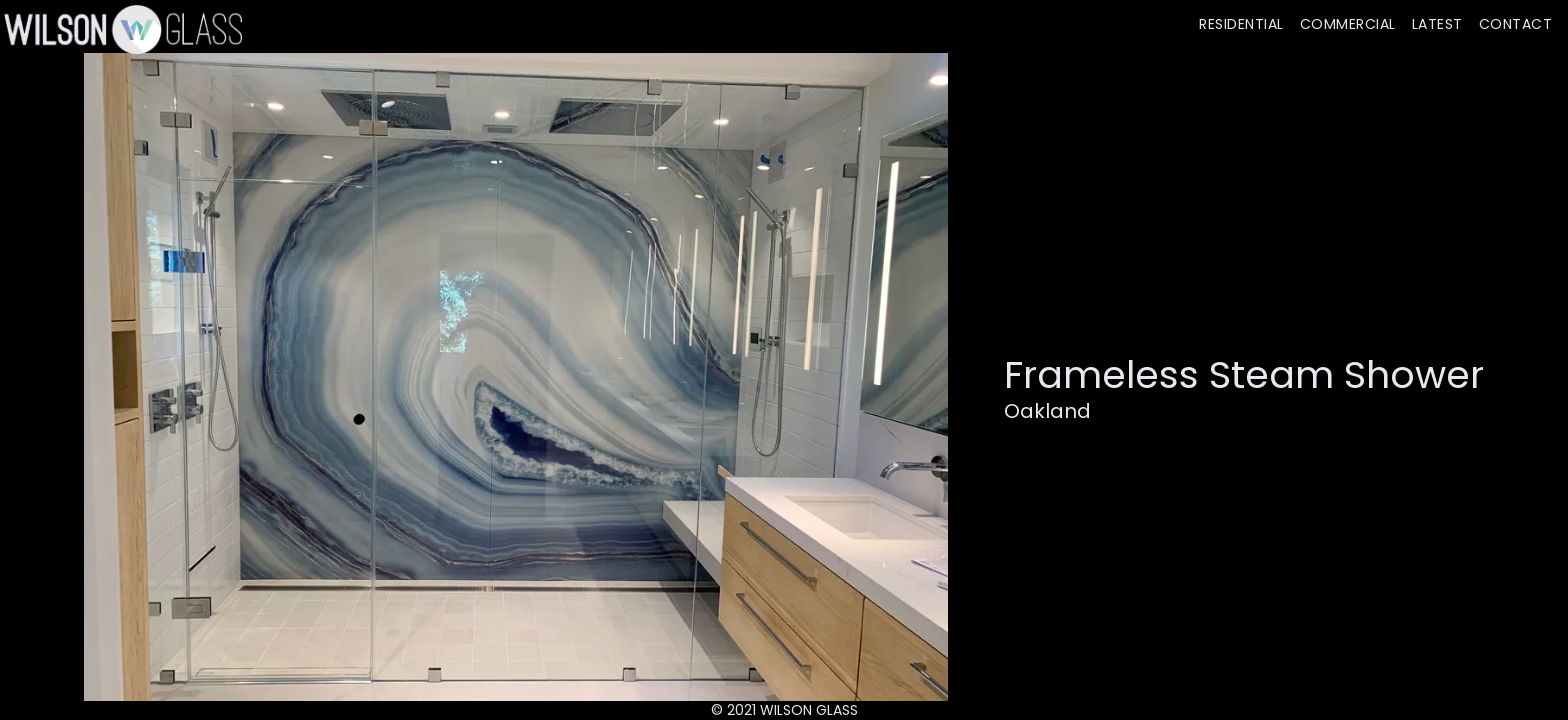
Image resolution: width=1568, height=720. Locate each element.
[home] (121, 29)
